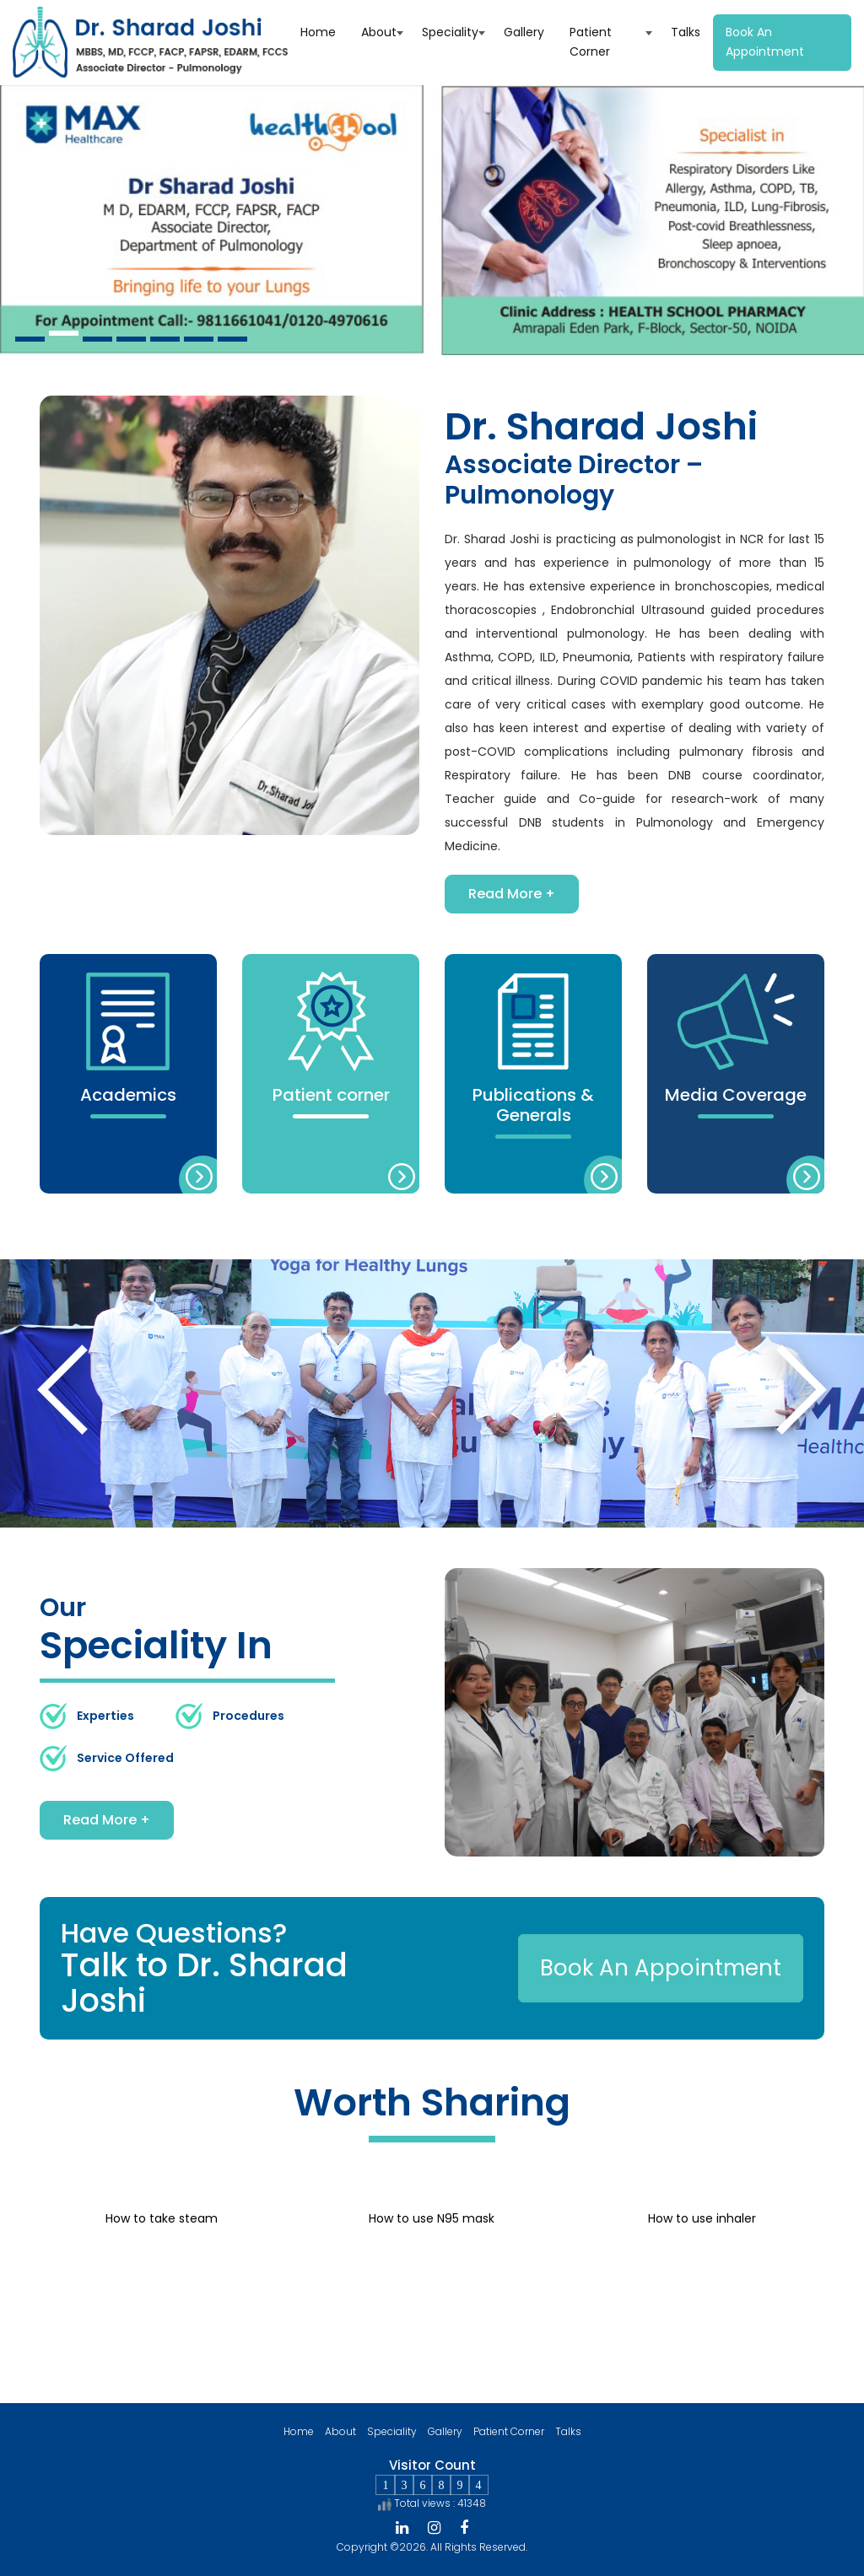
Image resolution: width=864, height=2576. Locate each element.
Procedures (248, 1715)
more (203, 1180)
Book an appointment (765, 42)
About (379, 32)
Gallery (524, 32)
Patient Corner (591, 42)
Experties (105, 1715)
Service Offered (125, 1757)
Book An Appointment (660, 1968)
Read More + (511, 893)
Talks (685, 32)
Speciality (450, 32)
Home (318, 32)
